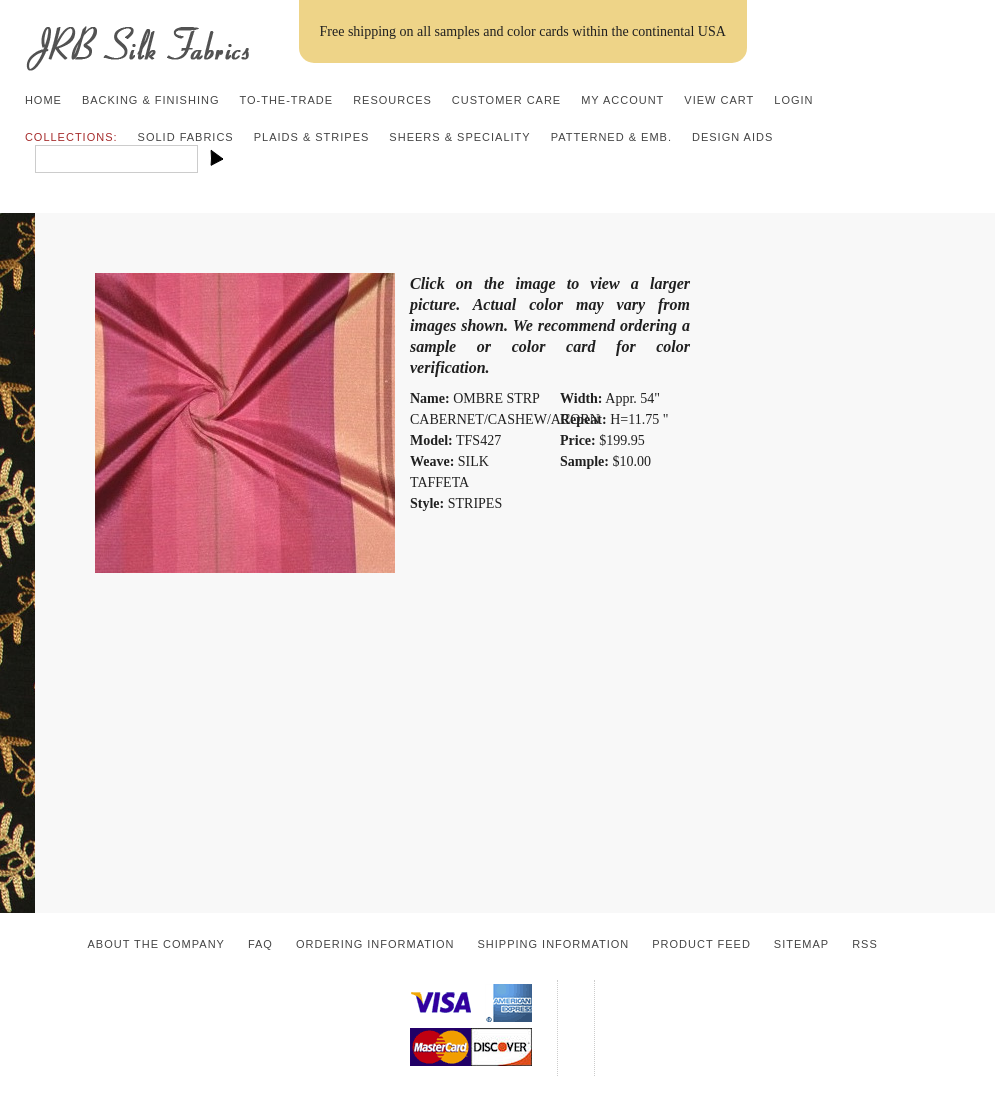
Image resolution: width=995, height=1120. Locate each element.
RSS (865, 944)
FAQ (260, 944)
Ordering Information (375, 944)
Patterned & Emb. (611, 137)
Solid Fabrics (186, 137)
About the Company (156, 944)
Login (793, 100)
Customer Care (506, 100)
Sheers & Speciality (459, 137)
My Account (622, 100)
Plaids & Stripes (312, 137)
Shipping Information (553, 944)
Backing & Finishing (151, 100)
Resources (392, 100)
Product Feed (701, 944)
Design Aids (732, 137)
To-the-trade (286, 100)
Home (43, 100)
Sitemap (801, 944)
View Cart (719, 100)
